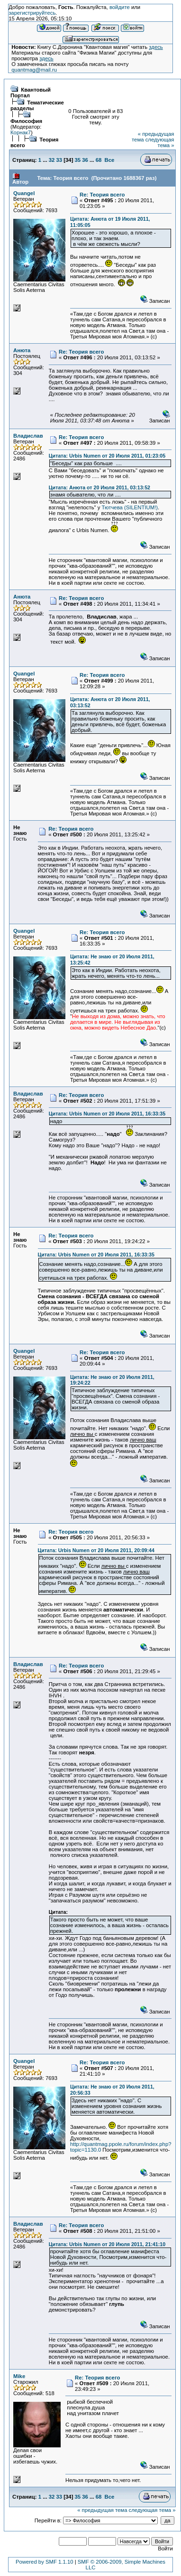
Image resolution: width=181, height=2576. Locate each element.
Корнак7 (20, 132)
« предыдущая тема (102, 2510)
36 (85, 160)
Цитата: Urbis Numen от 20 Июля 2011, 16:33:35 (107, 1113)
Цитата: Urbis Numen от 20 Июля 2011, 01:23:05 (107, 456)
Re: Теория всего (102, 194)
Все (110, 160)
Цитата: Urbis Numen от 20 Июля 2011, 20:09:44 (96, 1550)
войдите (119, 7)
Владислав (28, 436)
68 (99, 160)
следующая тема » (159, 142)
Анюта (21, 350)
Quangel (24, 193)
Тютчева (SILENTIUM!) (129, 507)
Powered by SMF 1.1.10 (44, 2562)
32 (52, 160)
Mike (19, 2376)
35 (78, 160)
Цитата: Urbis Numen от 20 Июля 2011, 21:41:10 (107, 2244)
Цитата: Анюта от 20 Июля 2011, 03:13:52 (99, 487)
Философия (26, 121)
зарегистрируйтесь (32, 13)
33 (59, 160)
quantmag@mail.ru (34, 70)
